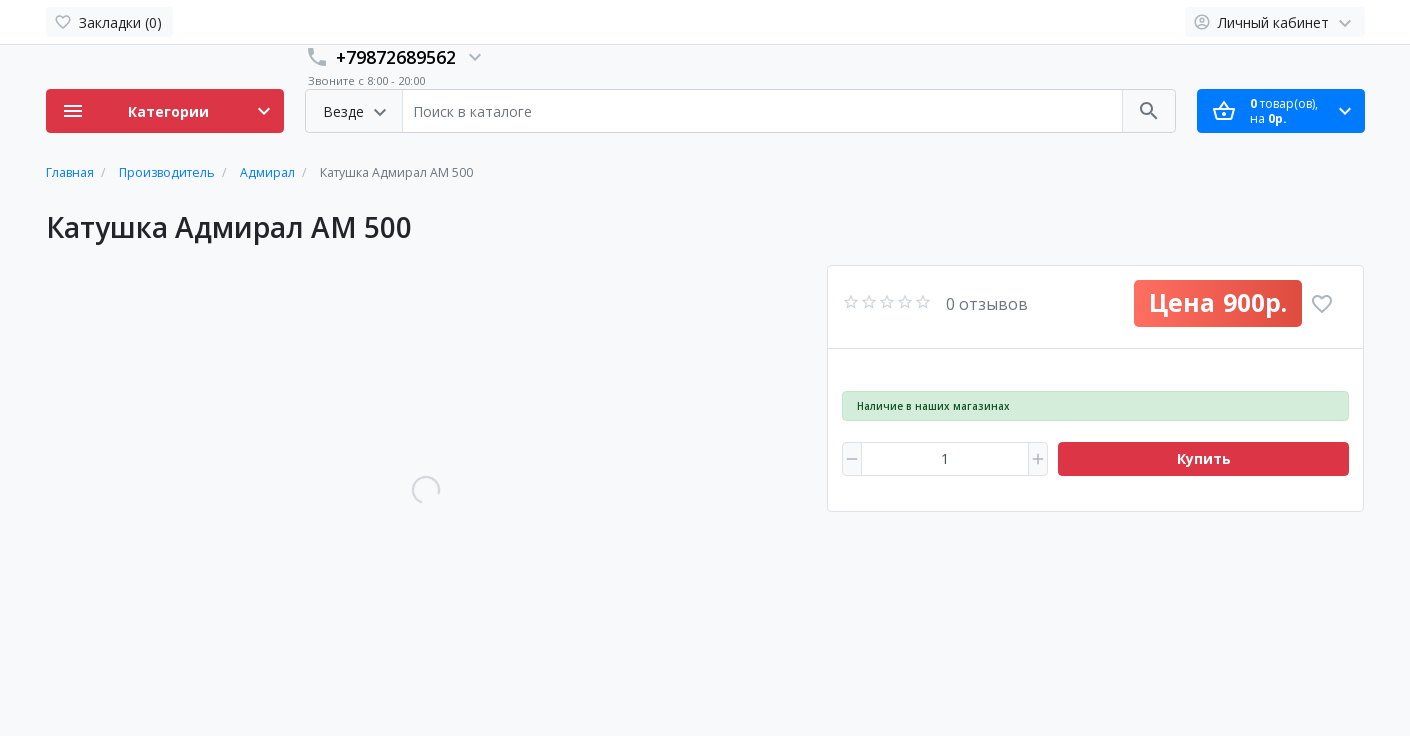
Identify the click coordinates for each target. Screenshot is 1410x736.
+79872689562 (396, 57)
